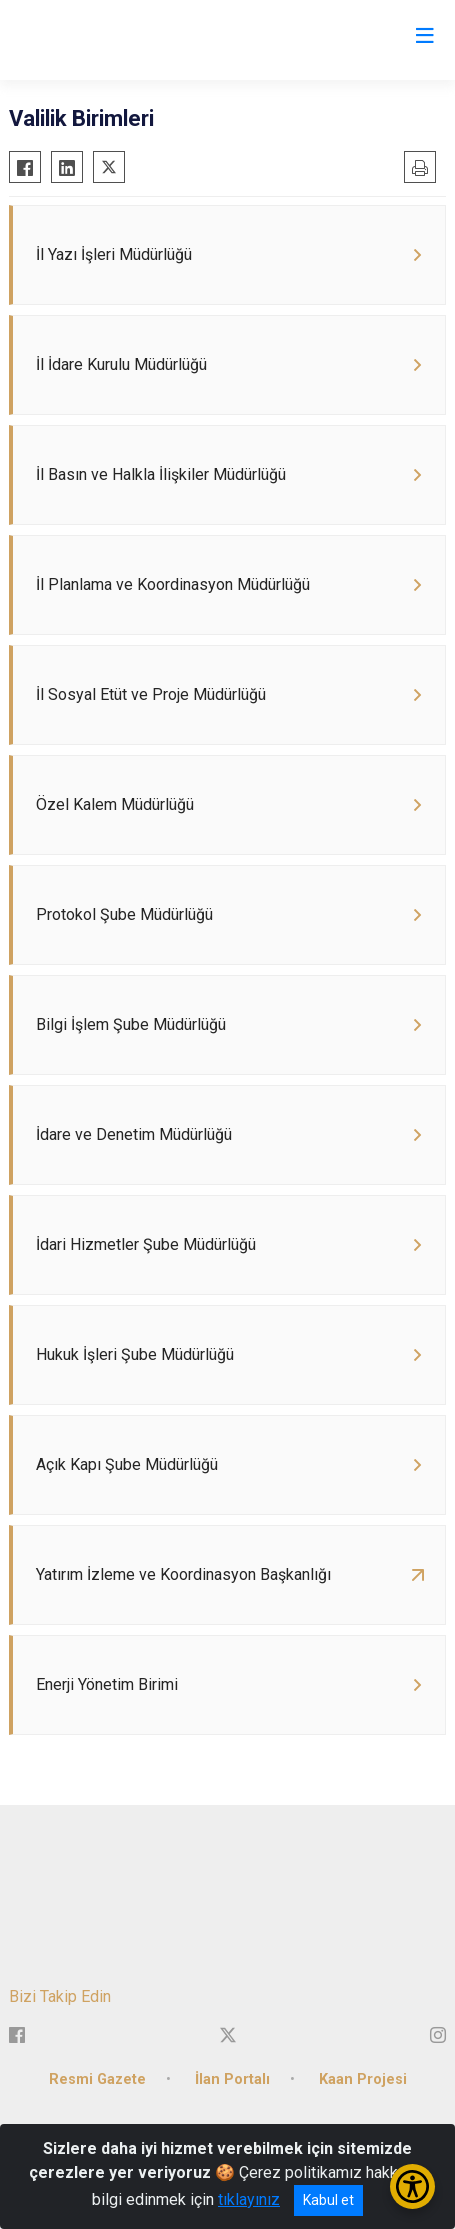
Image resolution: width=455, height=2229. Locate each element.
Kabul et (328, 2200)
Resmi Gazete (97, 2079)
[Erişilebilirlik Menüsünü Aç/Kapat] (412, 2186)
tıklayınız (249, 2199)
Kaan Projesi (363, 2079)
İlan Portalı (232, 2079)
